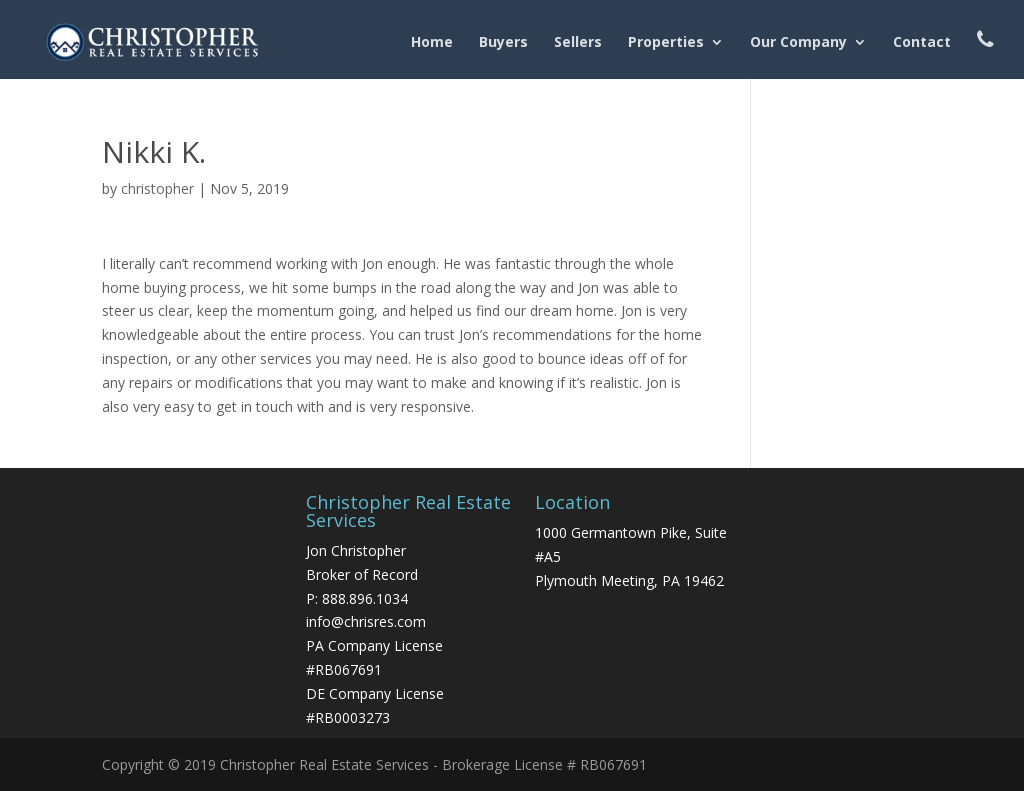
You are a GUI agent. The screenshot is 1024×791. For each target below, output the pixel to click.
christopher (157, 188)
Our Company (798, 43)
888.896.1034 (365, 598)
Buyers (503, 43)
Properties (666, 43)
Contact (922, 43)
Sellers (578, 43)
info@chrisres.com (366, 621)
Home (432, 43)
